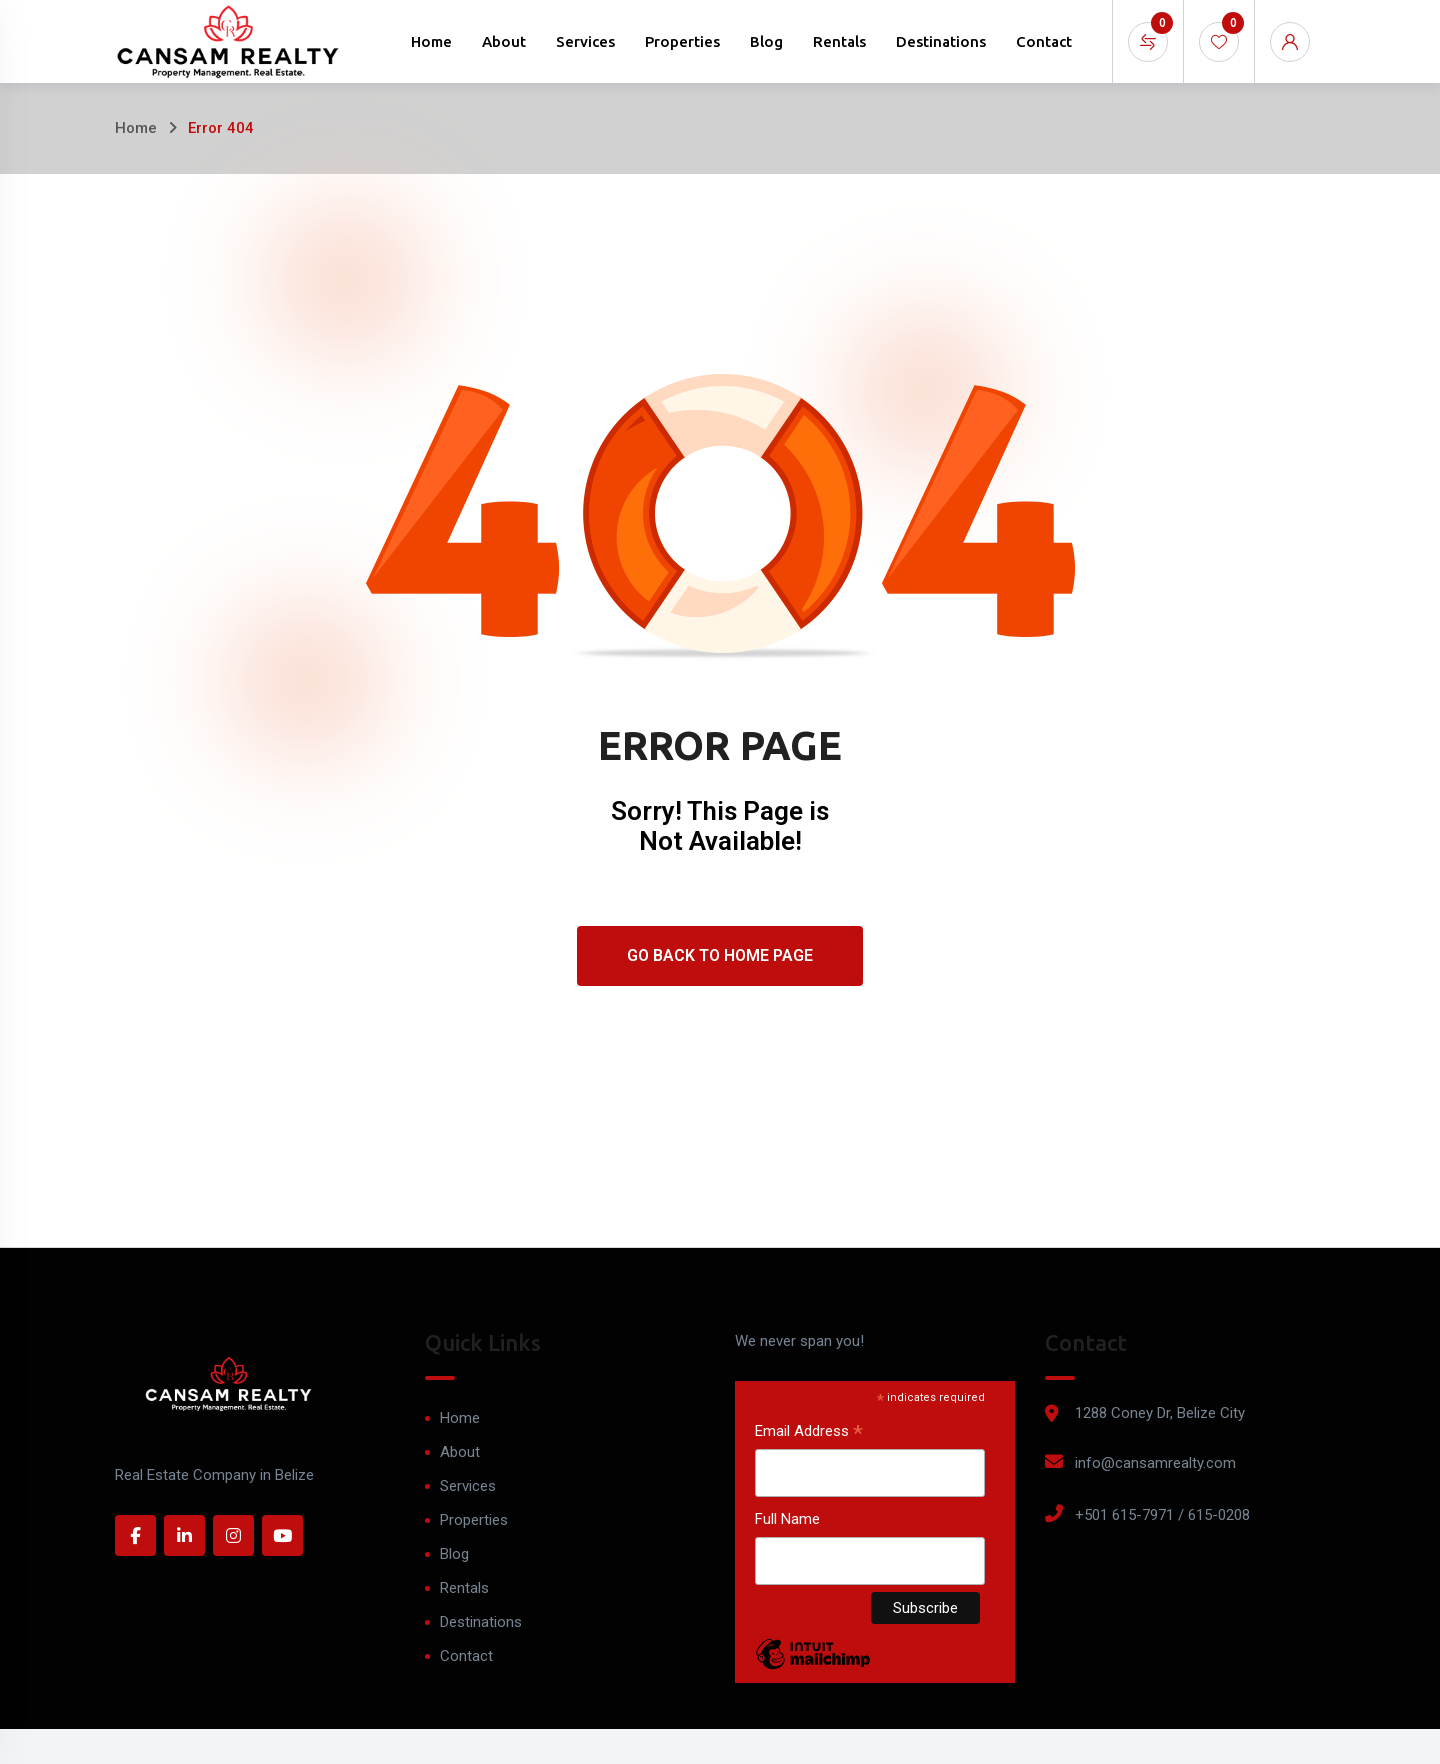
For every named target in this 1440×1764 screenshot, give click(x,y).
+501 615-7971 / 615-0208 (1162, 1515)
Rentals (839, 41)
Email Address (809, 1433)
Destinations (941, 41)
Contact (1044, 41)
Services (585, 41)
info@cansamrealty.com (1155, 1463)
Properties (682, 41)
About (504, 41)
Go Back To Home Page (720, 955)
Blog (766, 41)
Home (431, 41)
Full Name (787, 1519)
